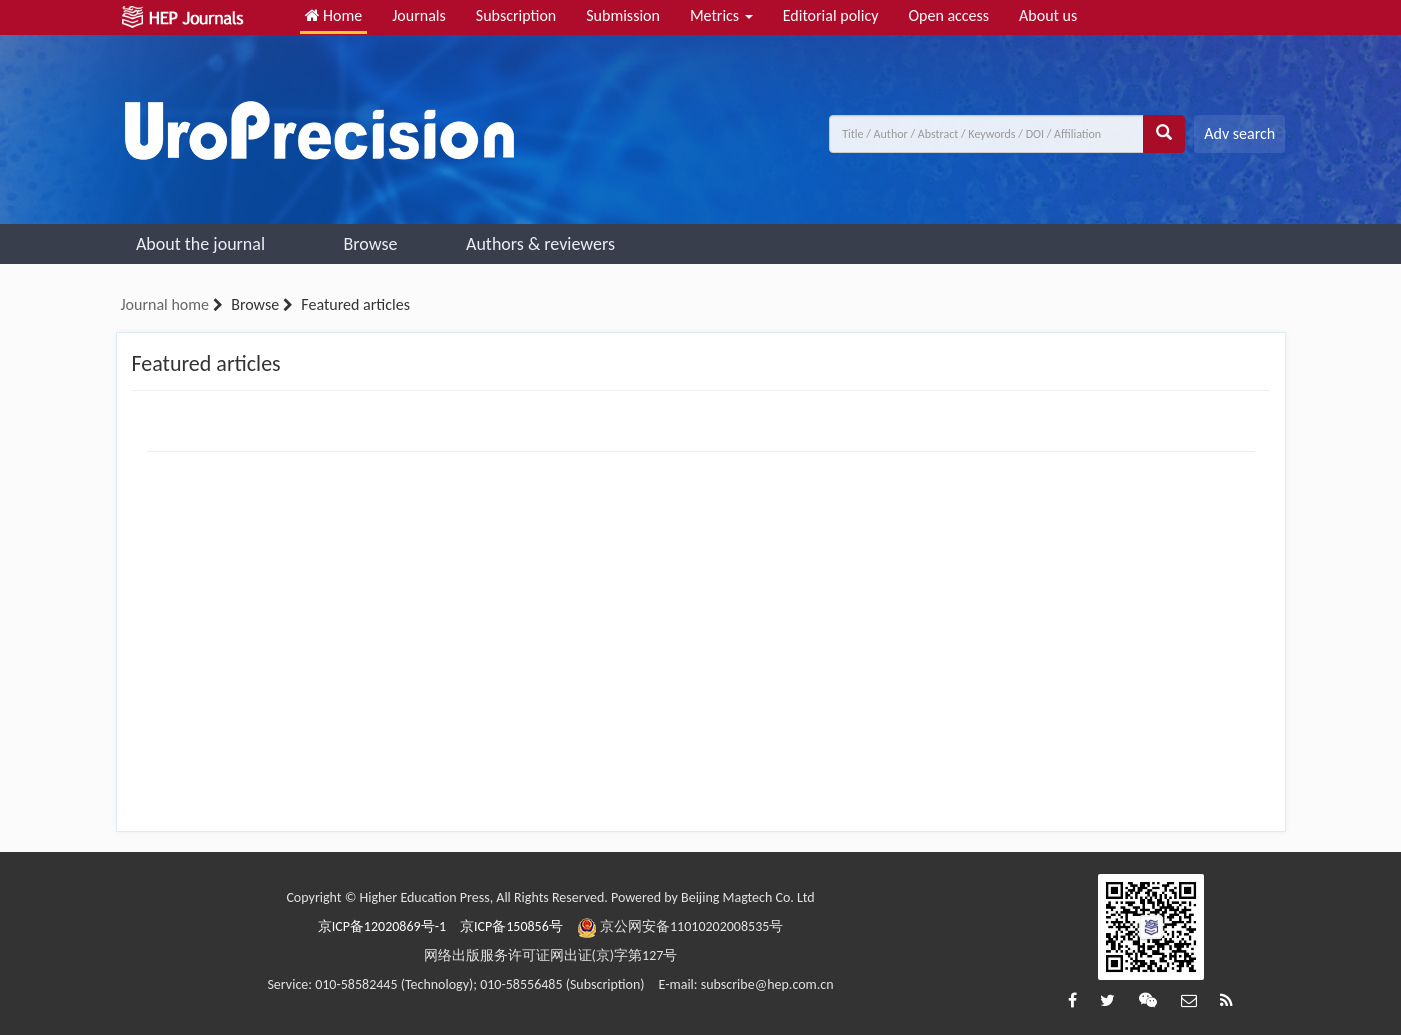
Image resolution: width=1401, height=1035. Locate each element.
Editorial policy (831, 15)
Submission (623, 15)
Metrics (721, 15)
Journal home (165, 304)
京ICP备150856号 (511, 926)
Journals (419, 15)
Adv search (1239, 133)
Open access (948, 15)
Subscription (516, 15)
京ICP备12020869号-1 (382, 926)
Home (334, 15)
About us (1048, 15)
